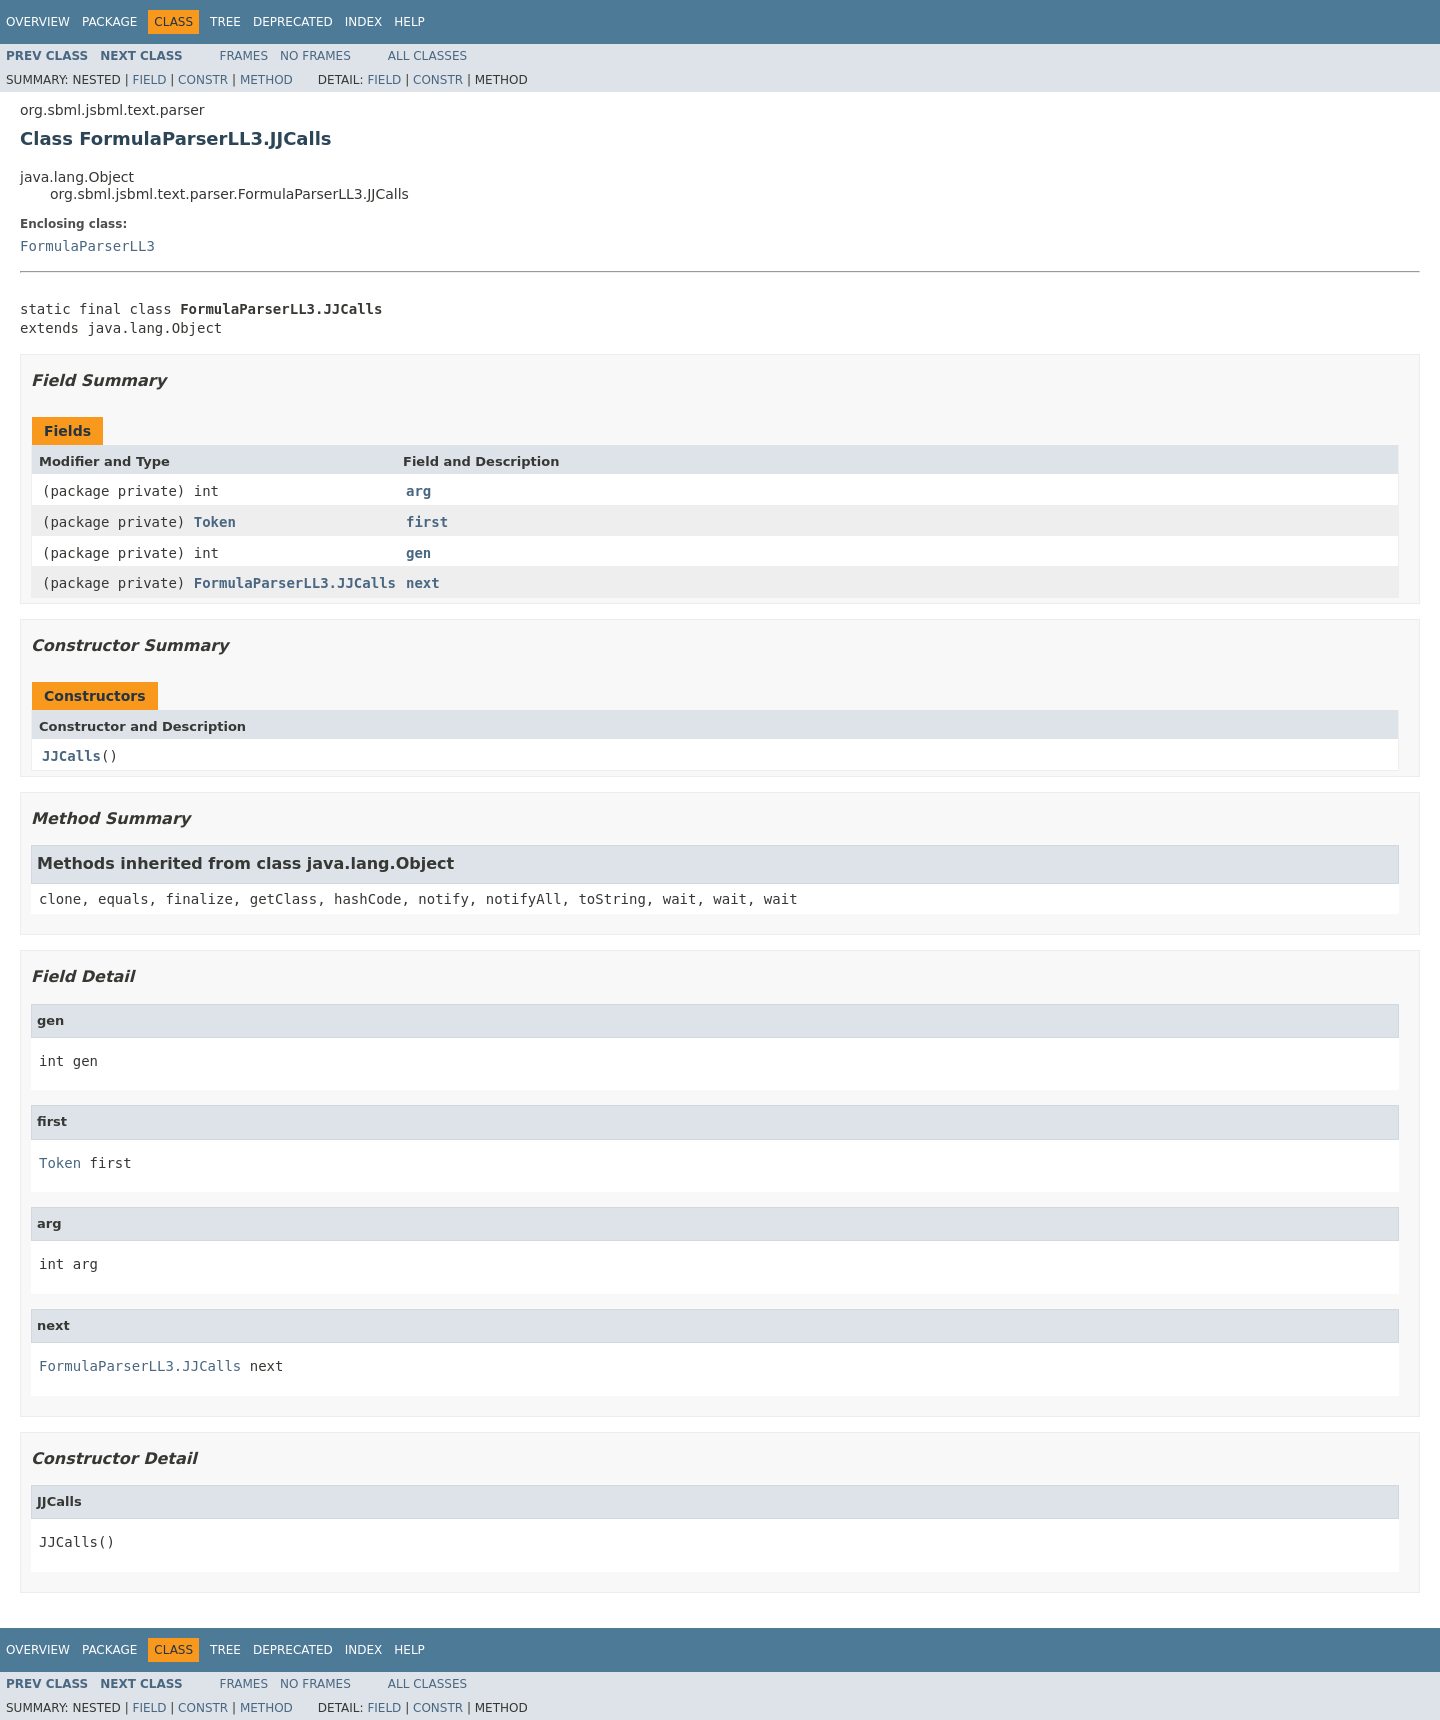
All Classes (427, 56)
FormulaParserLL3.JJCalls (295, 583)
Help (409, 22)
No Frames (315, 56)
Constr (203, 80)
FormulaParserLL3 (87, 246)
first (427, 522)
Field (149, 80)
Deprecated (293, 22)
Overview (38, 22)
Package (109, 22)
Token (215, 522)
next (423, 583)
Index (364, 22)
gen (418, 553)
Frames (244, 56)
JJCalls (71, 756)
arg (418, 491)
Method (266, 80)
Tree (225, 22)
